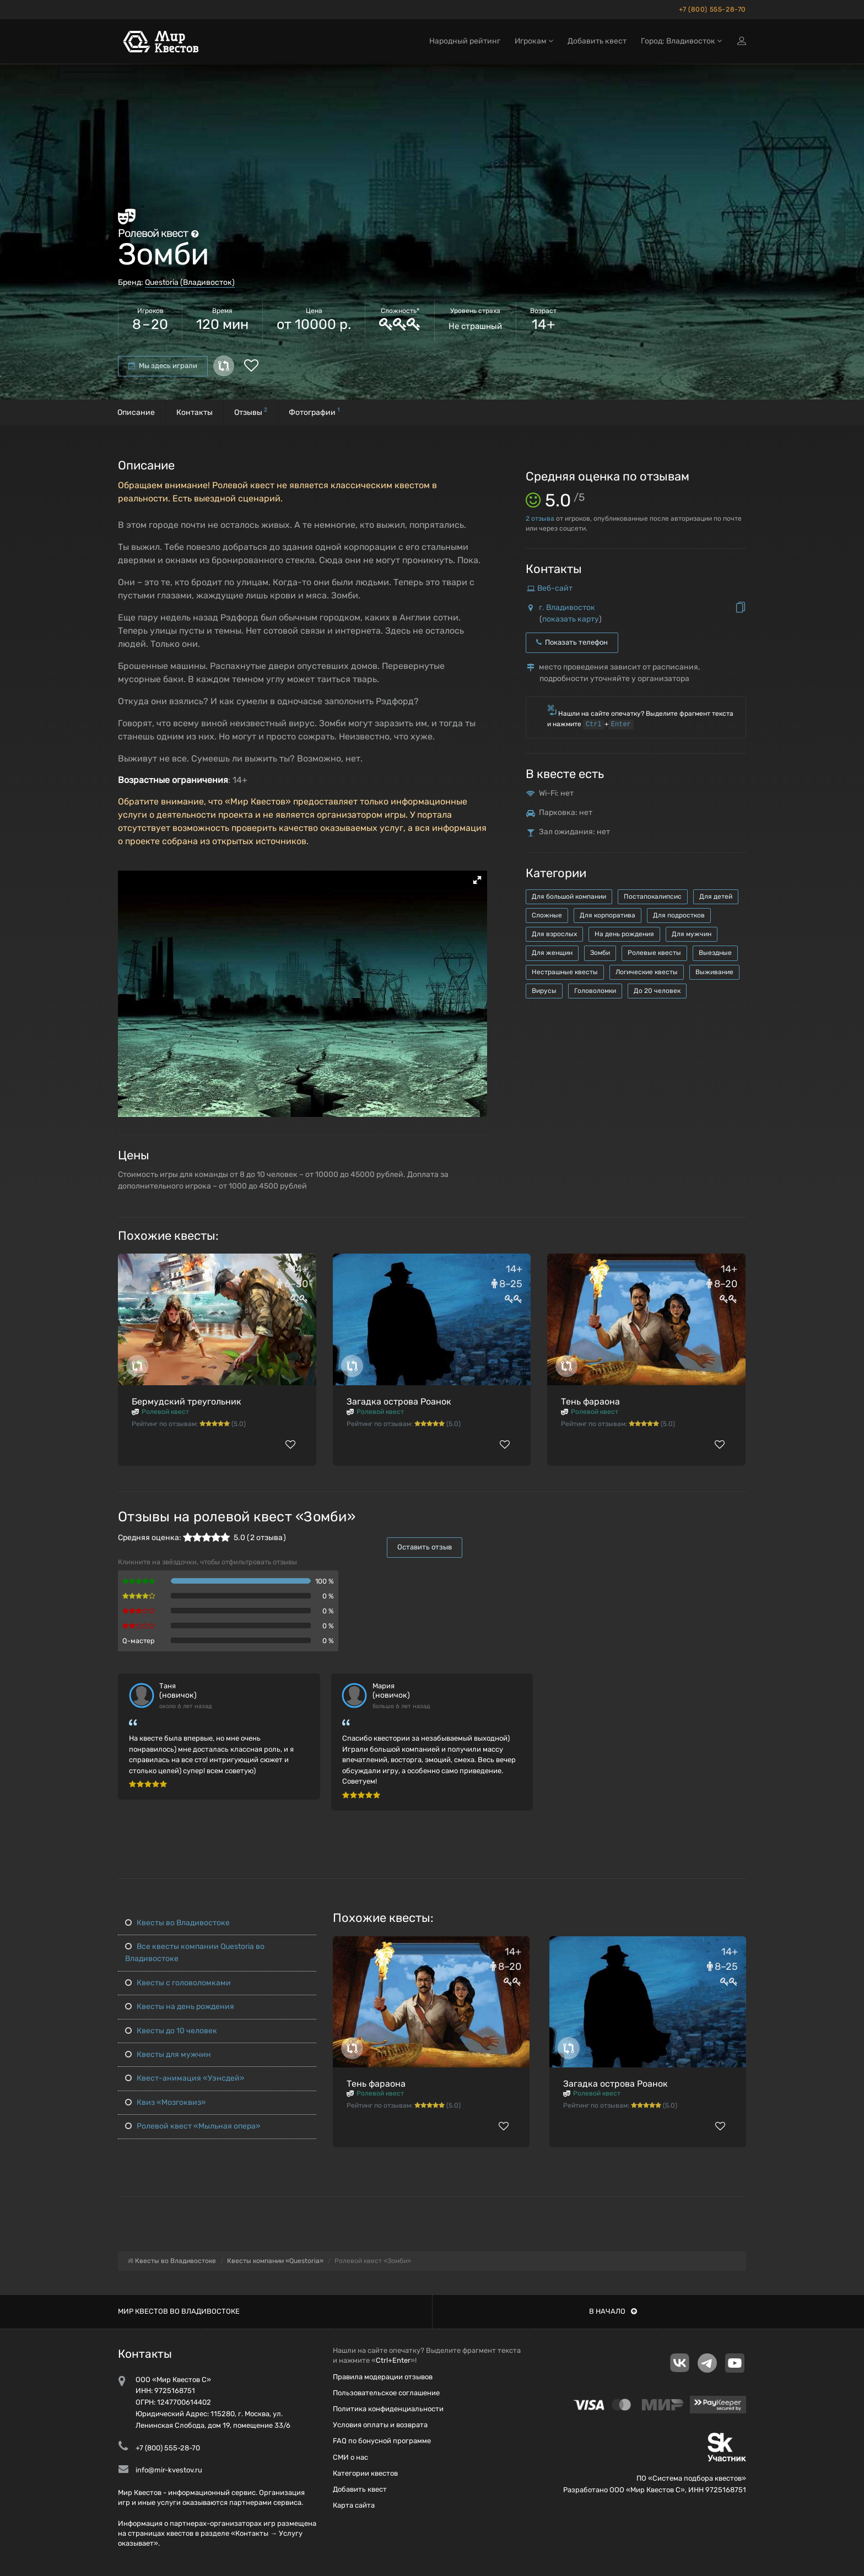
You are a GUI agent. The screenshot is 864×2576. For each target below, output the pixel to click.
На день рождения (624, 934)
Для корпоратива (607, 915)
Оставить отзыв (424, 1547)
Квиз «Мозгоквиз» (165, 2102)
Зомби (600, 953)
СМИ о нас (350, 2457)
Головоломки (595, 991)
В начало (613, 2311)
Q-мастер (138, 1641)
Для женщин (552, 953)
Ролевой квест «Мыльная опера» (193, 2126)
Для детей (715, 896)
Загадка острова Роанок (399, 1401)
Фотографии (314, 411)
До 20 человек (657, 991)
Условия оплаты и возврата (380, 2425)
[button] (477, 880)
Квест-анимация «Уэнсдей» (185, 2078)
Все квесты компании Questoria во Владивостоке (194, 1952)
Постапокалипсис (653, 896)
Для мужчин (691, 934)
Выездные (715, 953)
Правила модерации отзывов (383, 2377)
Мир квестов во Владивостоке (179, 2311)
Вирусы (544, 991)
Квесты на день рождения (179, 2006)
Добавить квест (597, 42)
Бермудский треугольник (186, 1401)
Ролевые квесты (654, 953)
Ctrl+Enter (393, 2360)
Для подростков (679, 915)
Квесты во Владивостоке (177, 1922)
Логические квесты (646, 972)
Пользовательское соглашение (386, 2393)
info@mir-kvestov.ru (169, 2470)
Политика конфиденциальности (388, 2409)
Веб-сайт (555, 588)
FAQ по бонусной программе (382, 2441)
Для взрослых (554, 934)
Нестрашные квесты (565, 972)
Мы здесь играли (162, 365)
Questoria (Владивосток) (190, 282)
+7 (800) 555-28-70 (712, 9)
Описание (136, 412)
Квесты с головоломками (178, 1983)
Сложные (547, 915)
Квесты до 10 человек (171, 2030)
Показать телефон (572, 642)
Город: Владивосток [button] (681, 42)
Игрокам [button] (534, 42)
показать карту (570, 619)
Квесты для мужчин (168, 2054)
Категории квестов (365, 2473)
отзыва (540, 518)
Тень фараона (590, 1401)
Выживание (714, 972)
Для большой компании (569, 896)
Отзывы (250, 411)
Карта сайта (354, 2505)
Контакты (194, 412)
